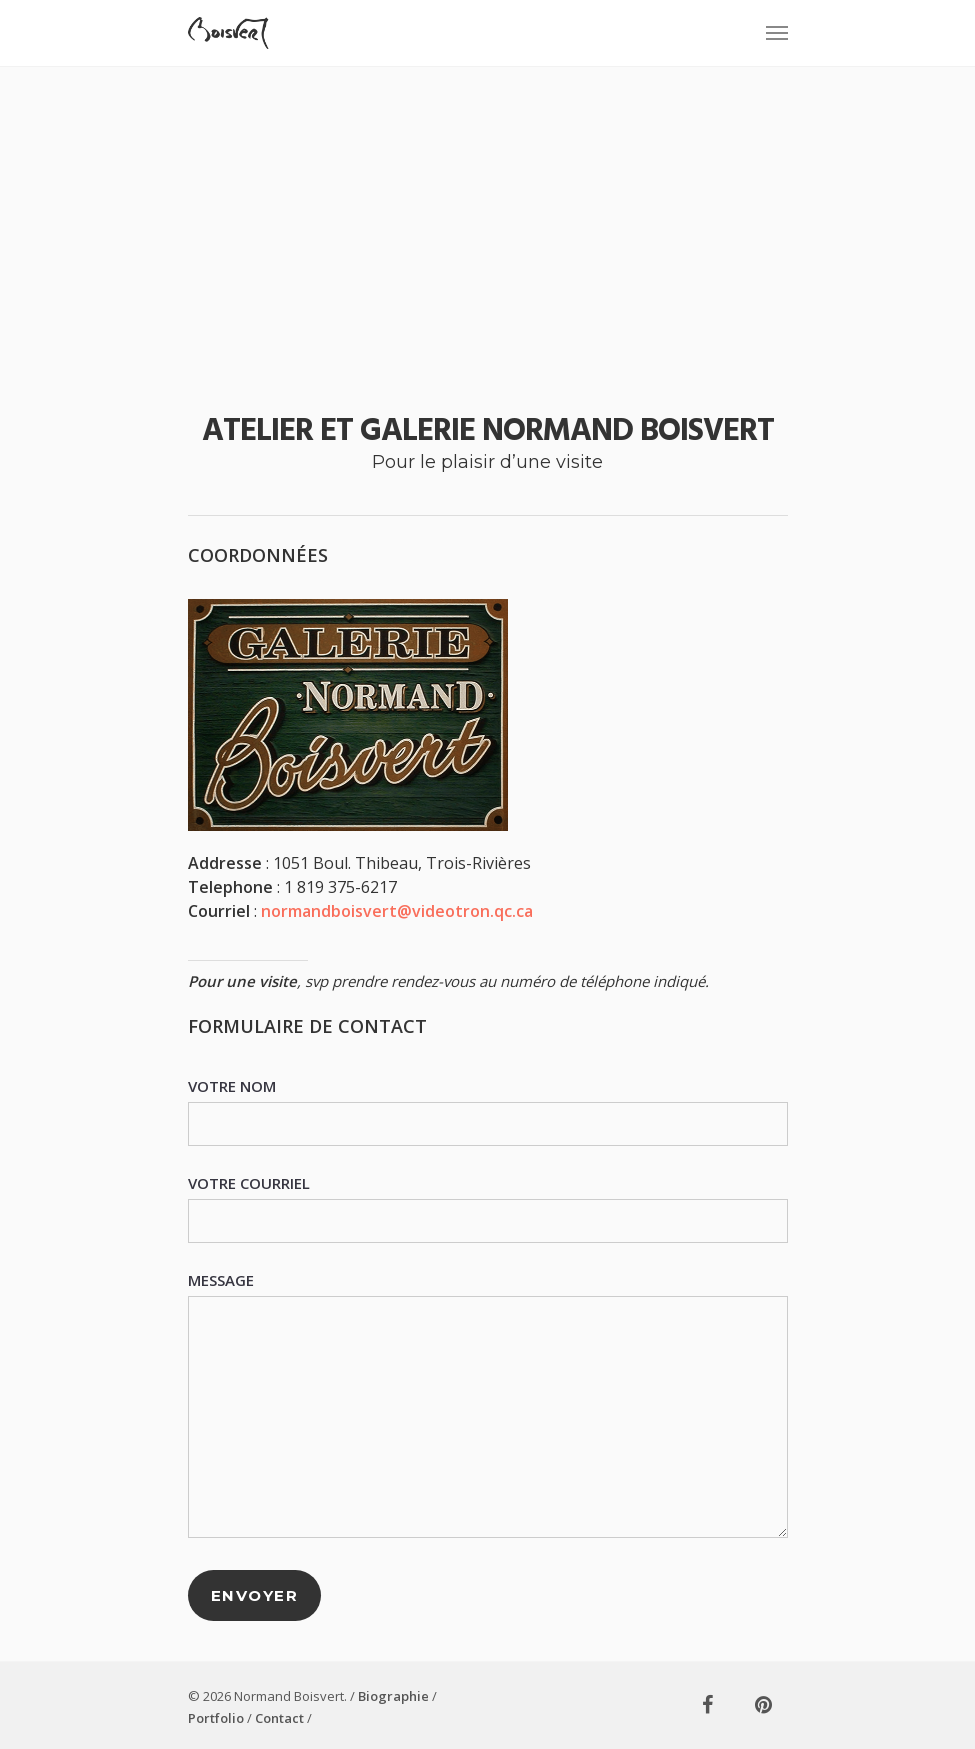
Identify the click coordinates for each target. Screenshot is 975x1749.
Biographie (393, 1696)
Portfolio (216, 1718)
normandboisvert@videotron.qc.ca (397, 911)
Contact (279, 1718)
